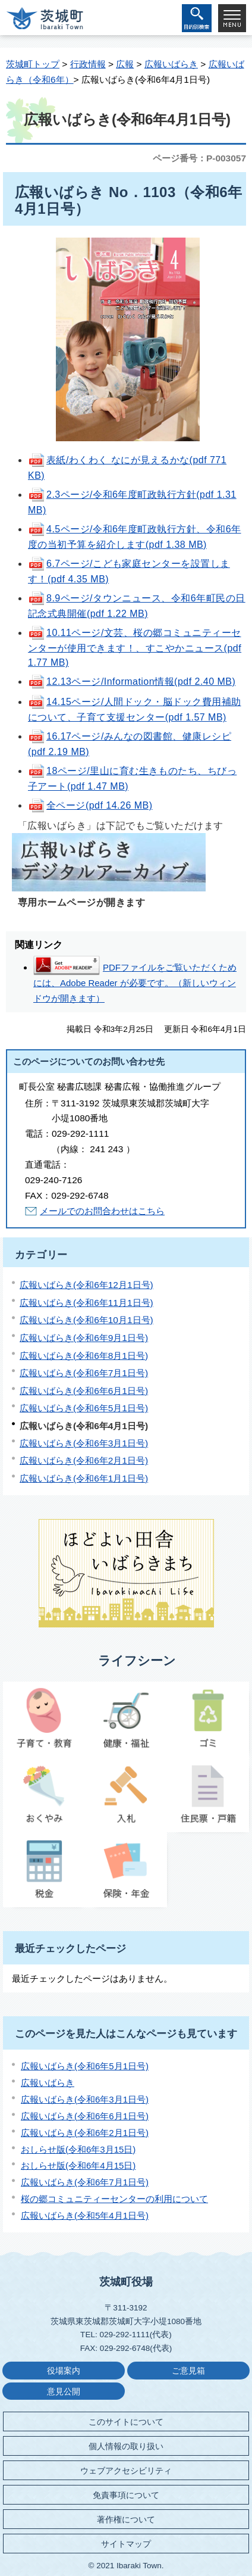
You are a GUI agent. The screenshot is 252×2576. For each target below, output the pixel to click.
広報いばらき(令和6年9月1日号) (84, 1338)
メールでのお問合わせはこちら (102, 1211)
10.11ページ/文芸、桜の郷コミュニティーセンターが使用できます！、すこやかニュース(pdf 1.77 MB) (134, 648)
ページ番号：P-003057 (199, 158)
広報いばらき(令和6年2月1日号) (84, 1460)
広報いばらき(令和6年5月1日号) (84, 1408)
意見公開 (63, 2391)
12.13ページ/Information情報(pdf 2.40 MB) (131, 681)
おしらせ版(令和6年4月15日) (78, 2165)
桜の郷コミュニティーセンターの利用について (114, 2199)
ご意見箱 (188, 2370)
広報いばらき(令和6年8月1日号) (84, 1356)
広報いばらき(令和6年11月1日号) (86, 1303)
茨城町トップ (32, 64)
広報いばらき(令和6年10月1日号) (86, 1320)
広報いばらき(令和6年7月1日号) (84, 1373)
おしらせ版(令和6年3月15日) (78, 2149)
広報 (125, 64)
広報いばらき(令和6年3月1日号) (84, 1443)
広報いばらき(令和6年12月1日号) (86, 1285)
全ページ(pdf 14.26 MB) (90, 805)
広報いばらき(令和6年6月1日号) (84, 1391)
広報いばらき (171, 64)
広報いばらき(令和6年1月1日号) (84, 1478)
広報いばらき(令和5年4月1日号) (85, 2215)
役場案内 (63, 2370)
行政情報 (88, 64)
